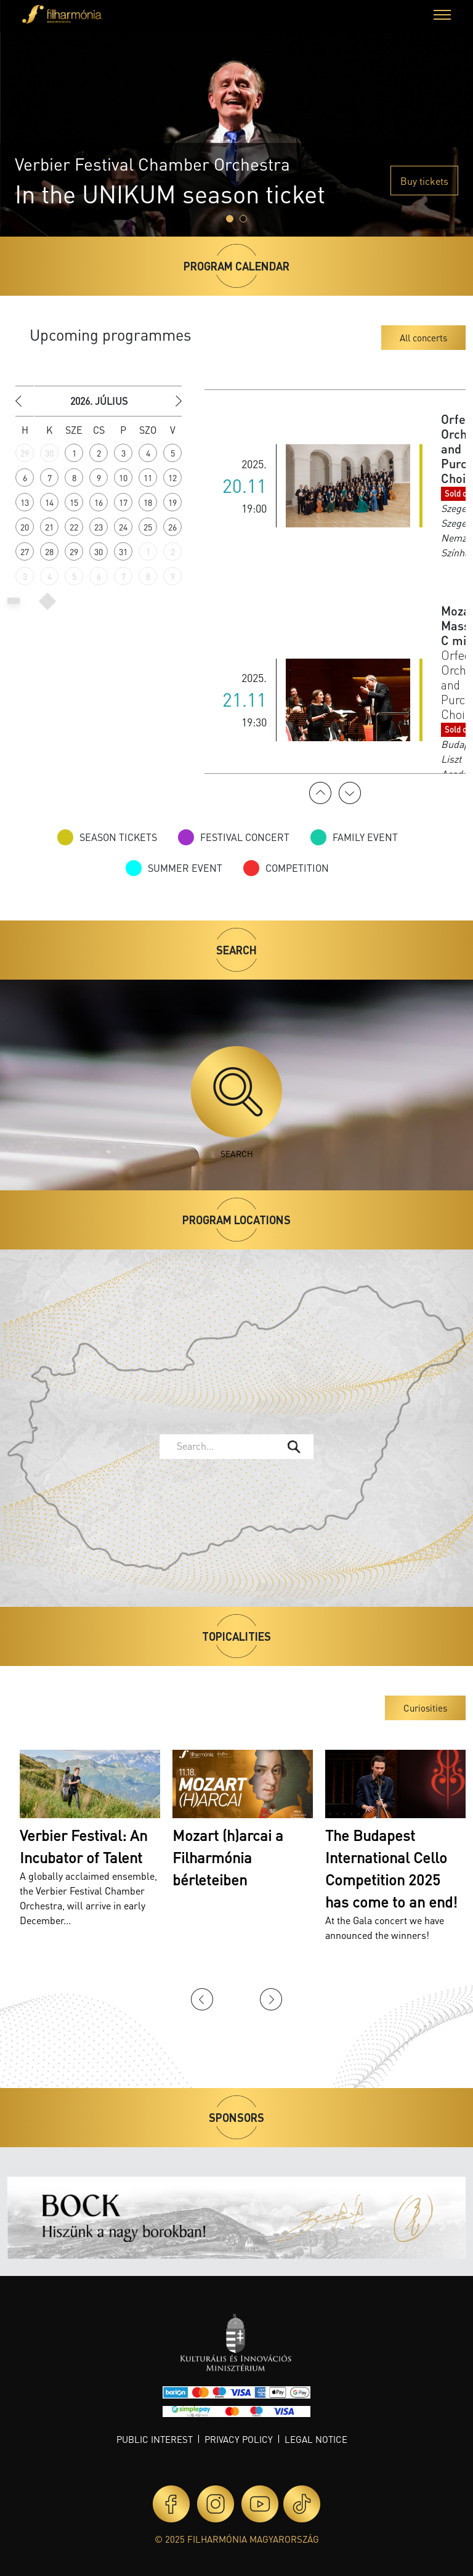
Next (350, 793)
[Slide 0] (229, 218)
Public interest (154, 2439)
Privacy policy (238, 2439)
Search (236, 1102)
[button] (442, 16)
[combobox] (236, 1446)
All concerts (423, 337)
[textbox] (227, 1446)
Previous (320, 793)
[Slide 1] (243, 218)
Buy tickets (424, 180)
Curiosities (425, 1708)
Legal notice (316, 2439)
